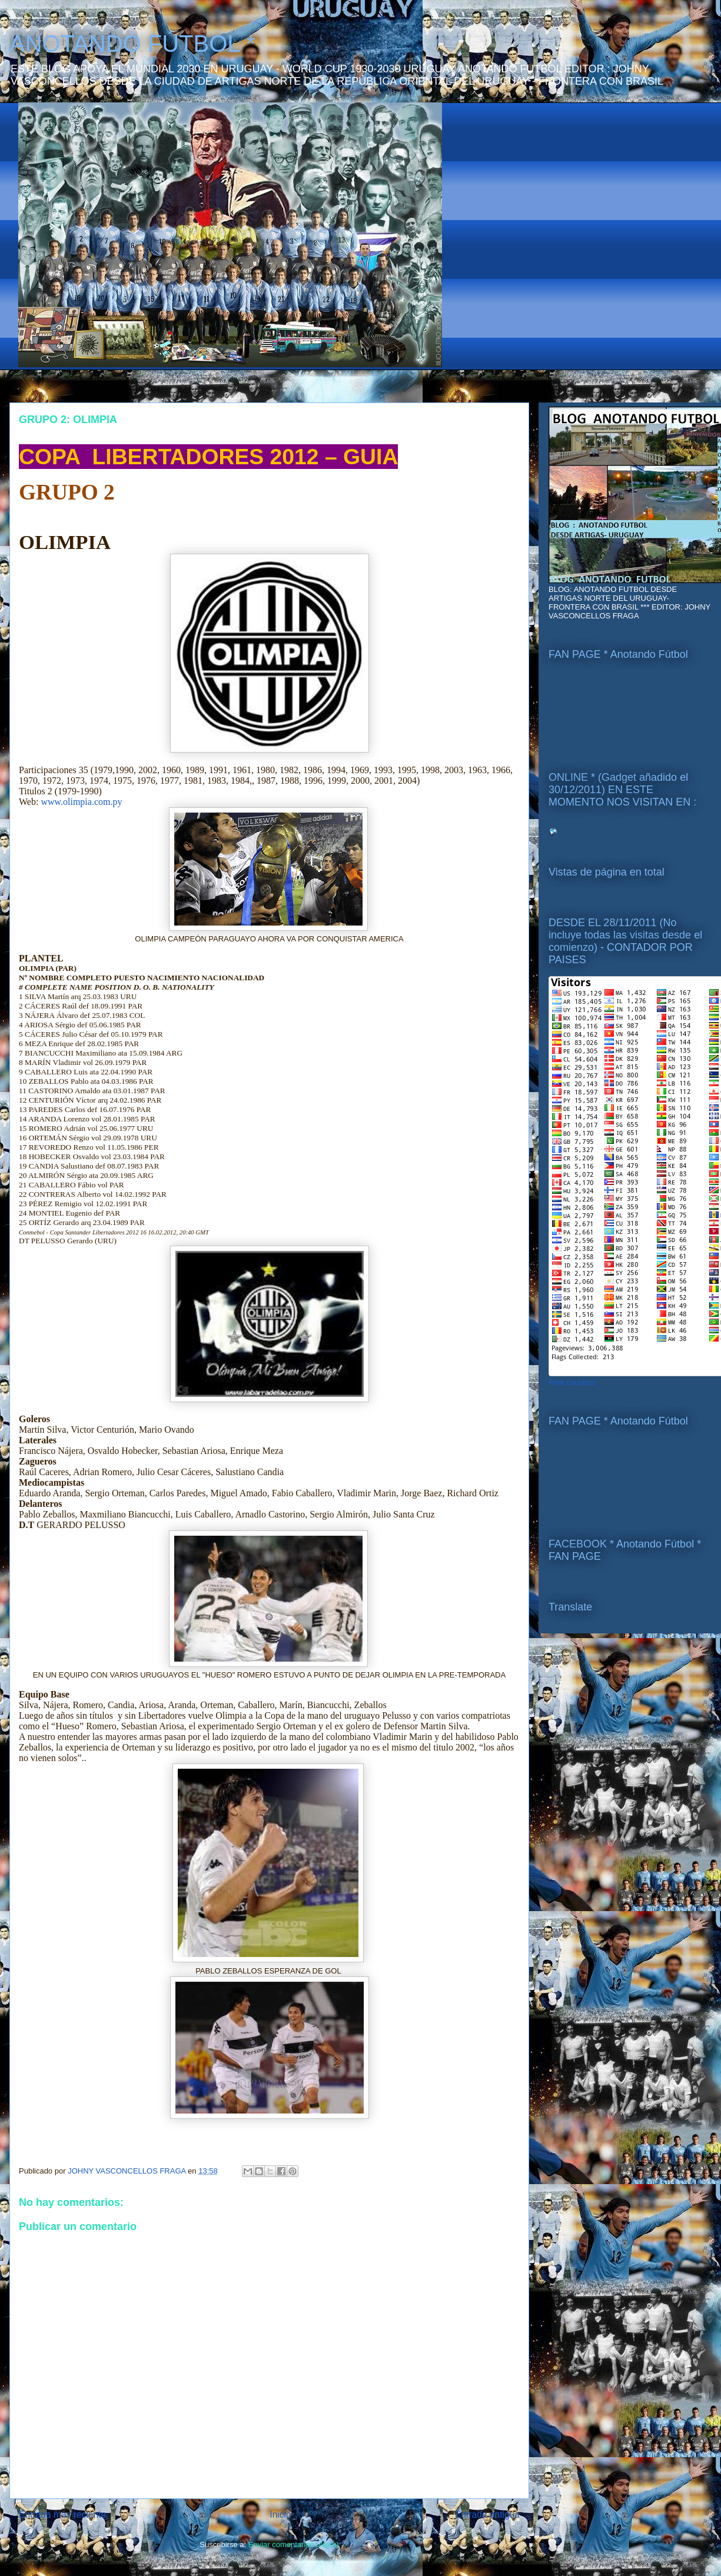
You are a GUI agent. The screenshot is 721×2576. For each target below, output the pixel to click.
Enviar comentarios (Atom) (293, 2544)
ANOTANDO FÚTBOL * (132, 43)
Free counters (572, 1382)
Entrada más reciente (62, 2515)
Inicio (280, 2515)
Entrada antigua (487, 2515)
